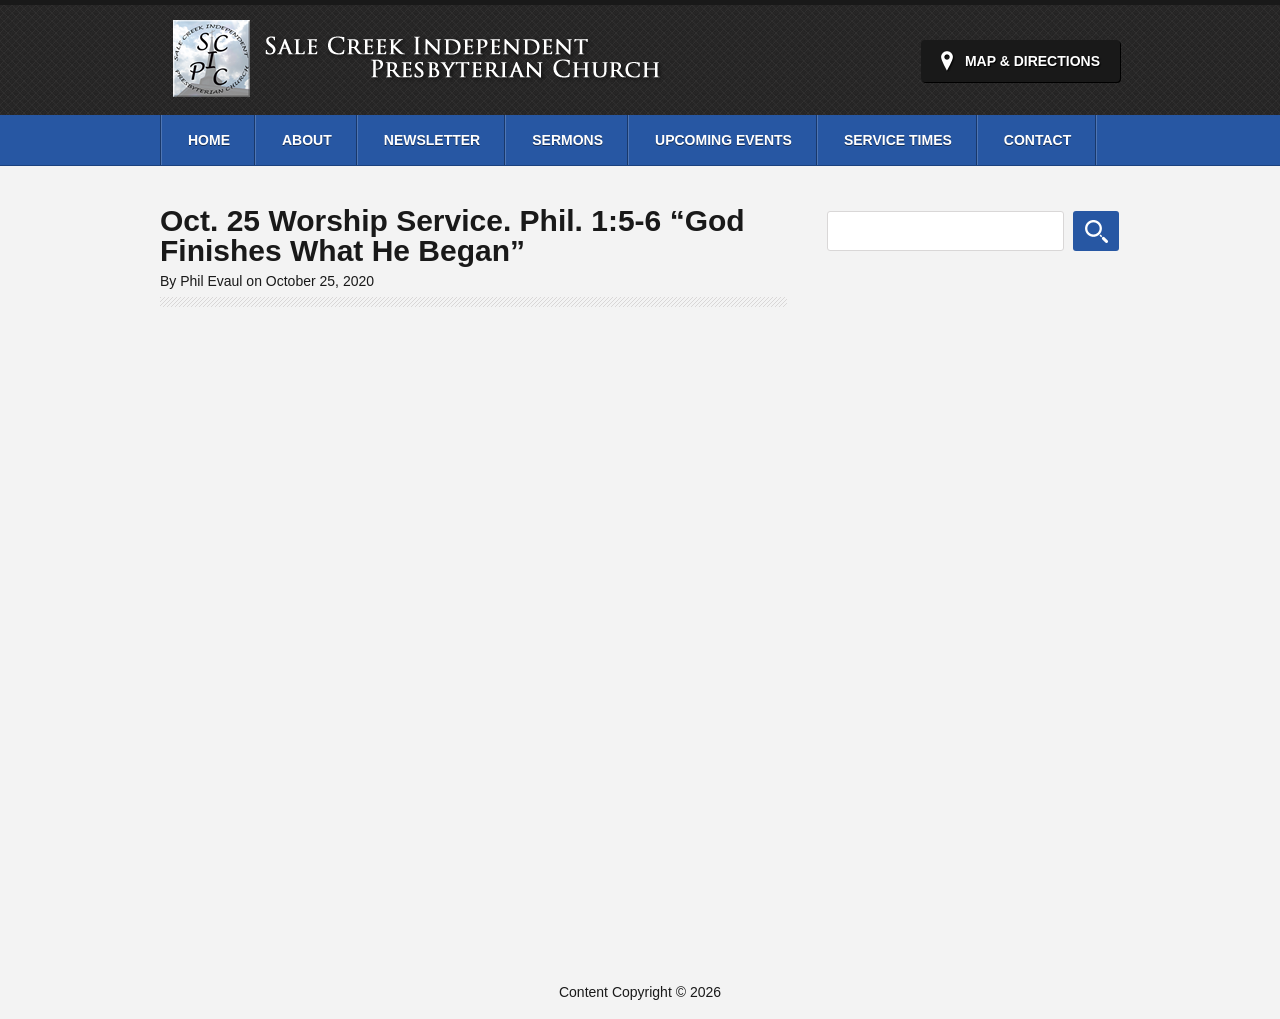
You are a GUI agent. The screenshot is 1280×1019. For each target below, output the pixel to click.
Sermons (567, 140)
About (307, 140)
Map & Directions (1032, 61)
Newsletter (432, 140)
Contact (1037, 140)
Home (209, 140)
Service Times (898, 140)
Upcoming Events (723, 140)
